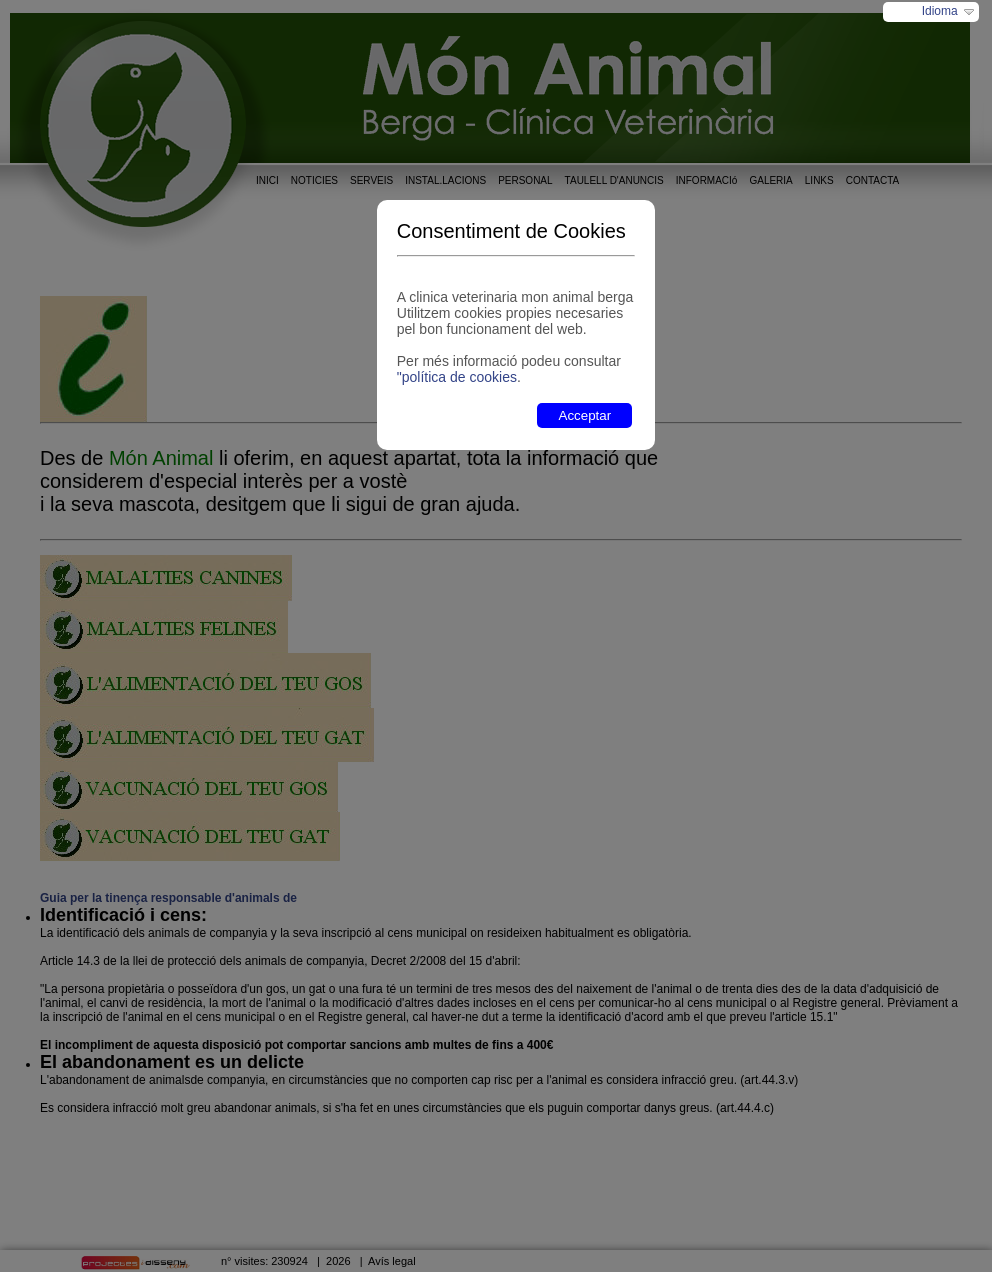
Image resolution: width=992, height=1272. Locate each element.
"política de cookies (457, 377)
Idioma (940, 11)
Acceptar (585, 415)
